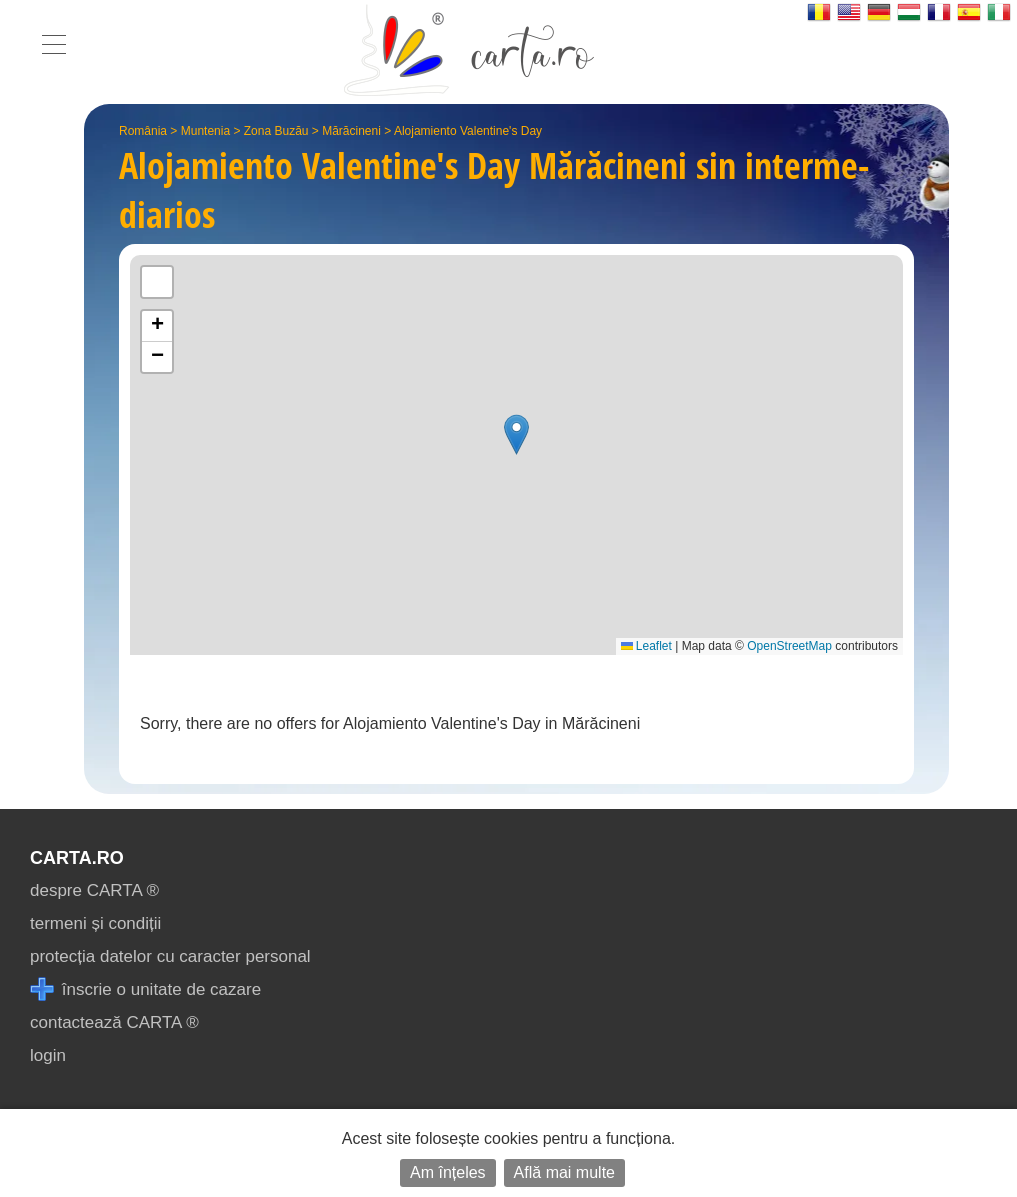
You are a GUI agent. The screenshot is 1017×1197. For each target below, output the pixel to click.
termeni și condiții (95, 923)
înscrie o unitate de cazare (145, 989)
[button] (516, 434)
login (48, 1055)
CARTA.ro (77, 858)
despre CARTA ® (94, 890)
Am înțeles (448, 1172)
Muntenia (205, 131)
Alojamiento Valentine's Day (468, 131)
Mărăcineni (351, 131)
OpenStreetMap (789, 646)
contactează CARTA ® (114, 1022)
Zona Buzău (276, 131)
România (143, 131)
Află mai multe (564, 1172)
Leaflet (646, 646)
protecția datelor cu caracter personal (170, 956)
